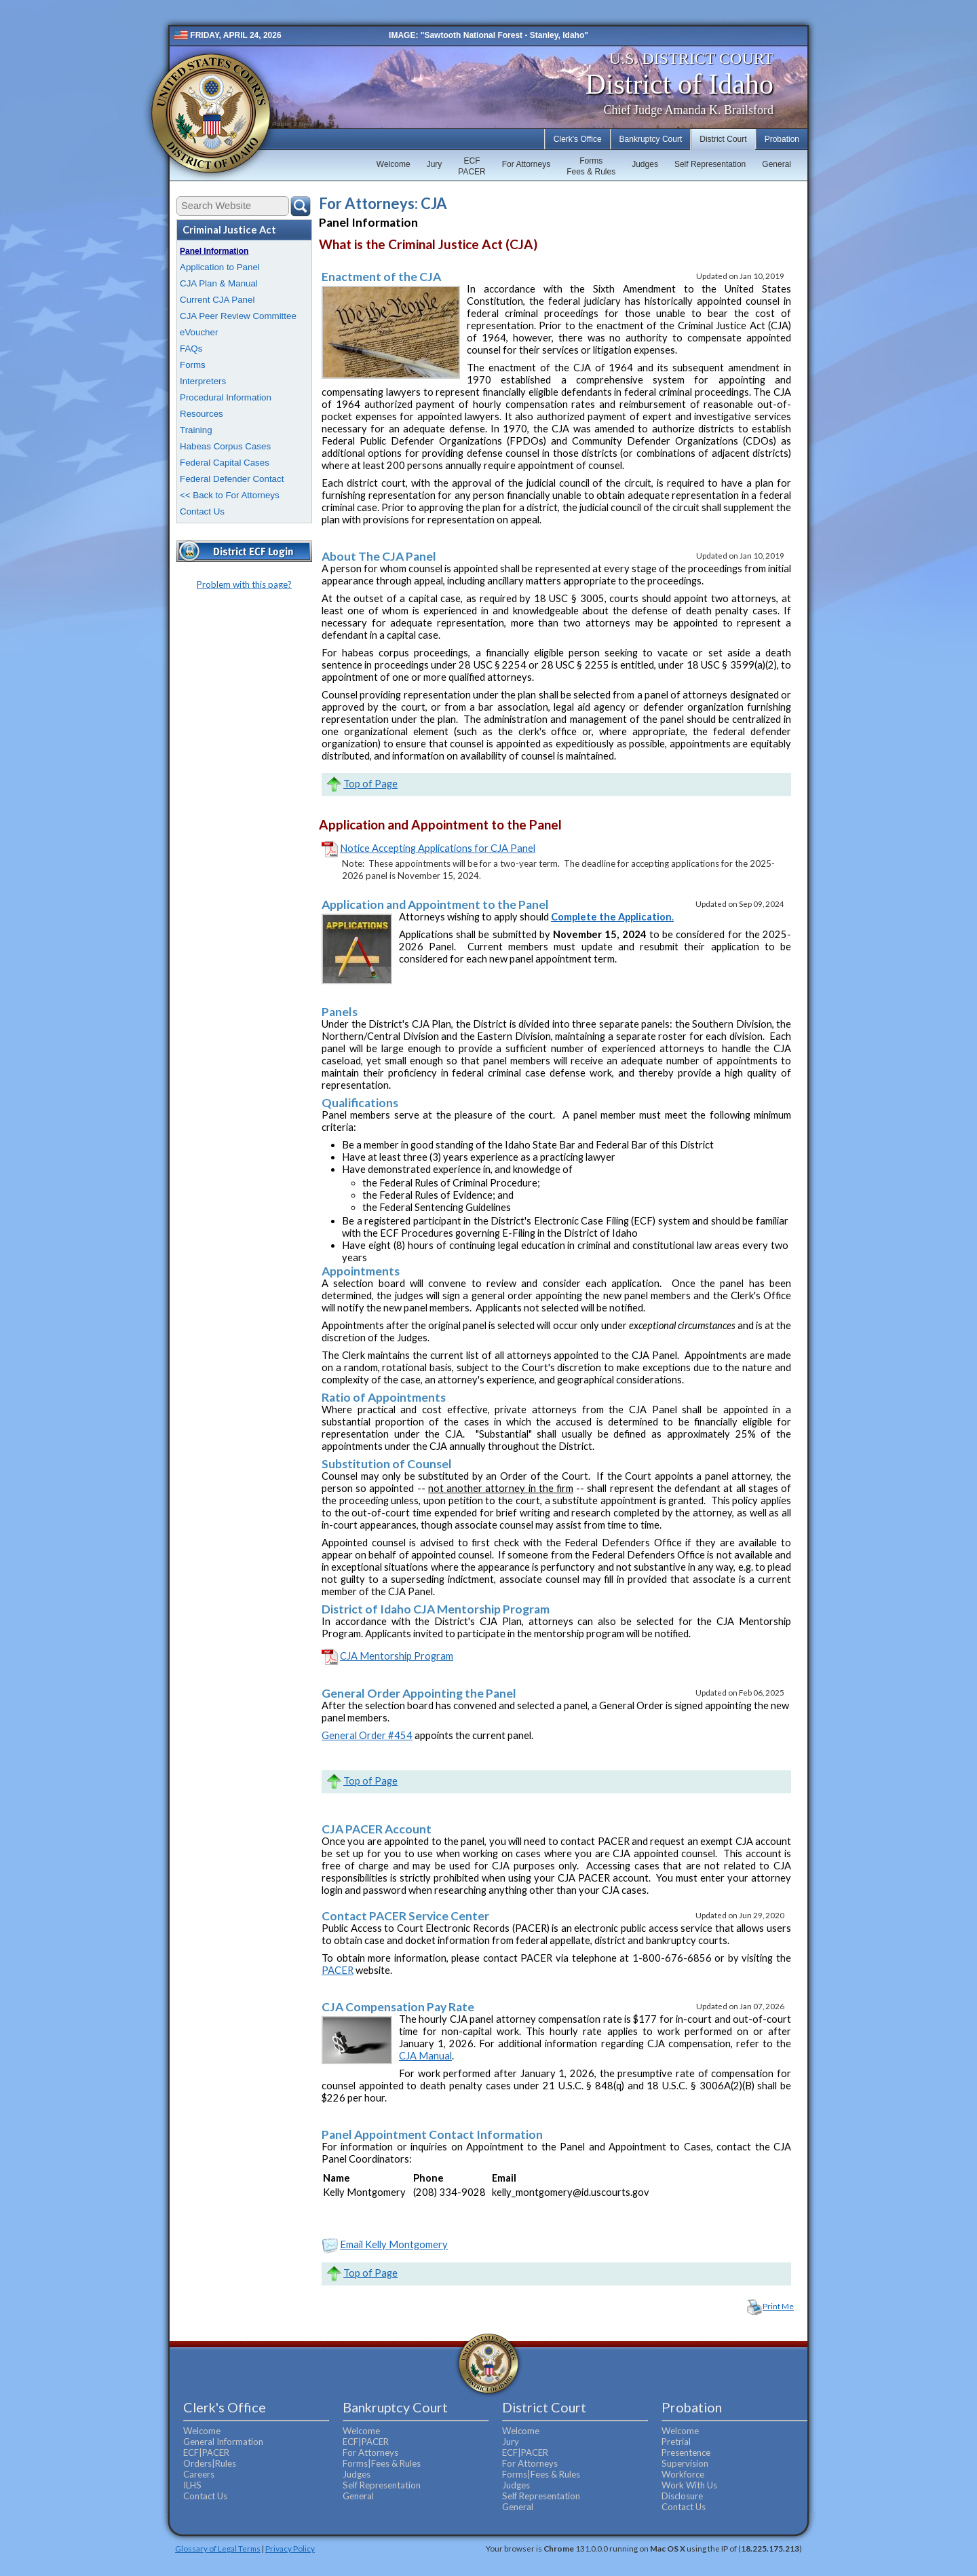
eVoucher (199, 332)
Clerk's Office (578, 139)
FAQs (191, 348)
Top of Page (370, 783)
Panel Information (214, 251)
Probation (782, 139)
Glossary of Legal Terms (218, 2548)
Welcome (393, 164)
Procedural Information (225, 397)
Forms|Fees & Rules (382, 2463)
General (776, 164)
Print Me (778, 2306)
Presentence (686, 2452)
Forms (193, 365)
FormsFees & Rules (591, 166)
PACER (337, 1970)
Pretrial (676, 2441)
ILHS (192, 2485)
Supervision (685, 2463)
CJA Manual (425, 2055)
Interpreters (203, 381)
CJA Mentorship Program (396, 1656)
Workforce (683, 2474)
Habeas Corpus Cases (225, 446)
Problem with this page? (244, 584)
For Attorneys (526, 164)
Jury (434, 164)
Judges (645, 164)
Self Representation (710, 164)
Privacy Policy (290, 2548)
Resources (201, 414)
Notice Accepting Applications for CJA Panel (437, 848)
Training (196, 430)
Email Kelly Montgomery (394, 2244)
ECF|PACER (206, 2452)
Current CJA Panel (217, 300)
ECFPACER (471, 166)
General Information (223, 2441)
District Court (723, 139)
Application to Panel (220, 267)
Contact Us (202, 511)
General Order (355, 1735)
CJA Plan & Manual (219, 283)
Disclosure (682, 2495)
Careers (198, 2474)
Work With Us (689, 2485)
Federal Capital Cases (224, 463)
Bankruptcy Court (651, 139)
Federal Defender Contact (232, 479)
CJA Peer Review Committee (238, 316)
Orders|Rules (209, 2463)
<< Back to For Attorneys (230, 495)
